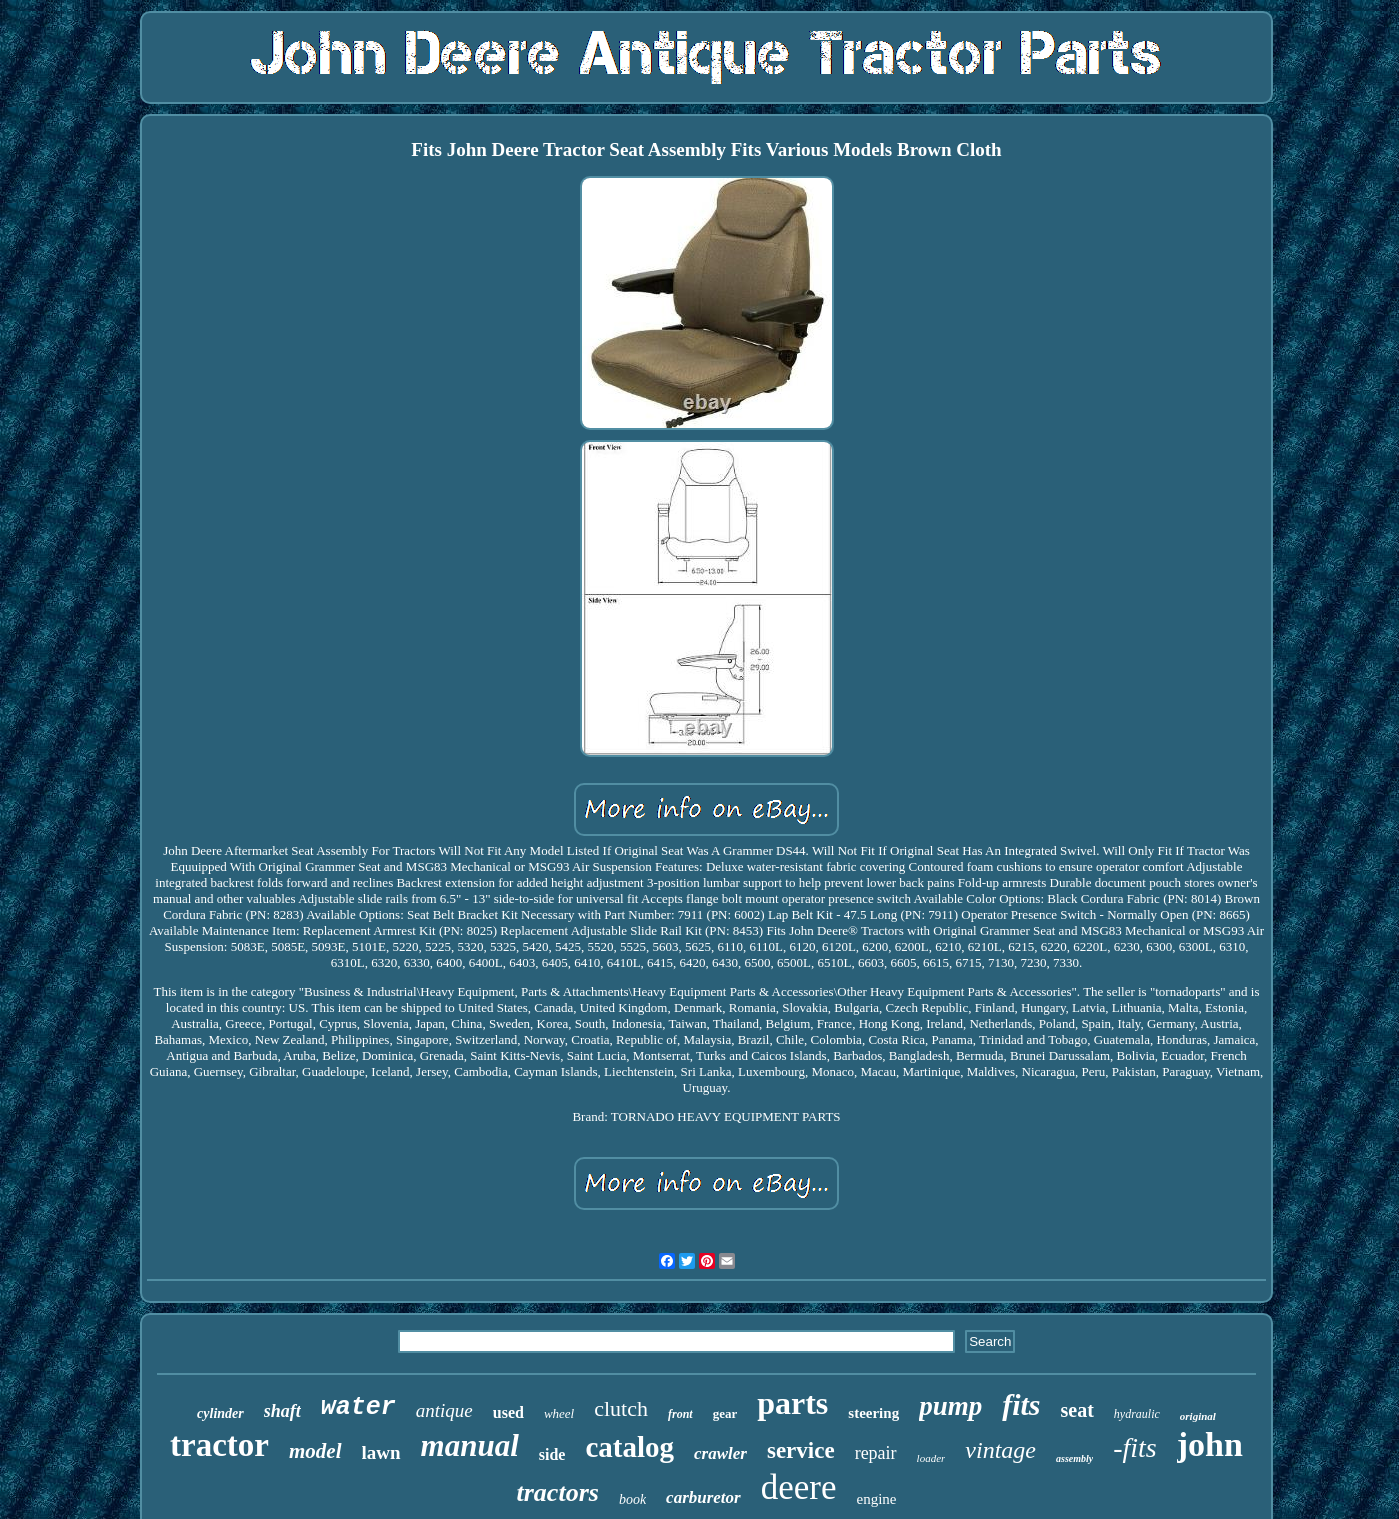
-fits (1135, 1447)
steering (873, 1413)
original (1198, 1416)
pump (950, 1406)
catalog (629, 1447)
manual (470, 1445)
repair (876, 1453)
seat (1077, 1410)
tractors (558, 1492)
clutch (621, 1408)
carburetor (703, 1497)
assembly (1074, 1458)
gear (725, 1413)
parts (792, 1403)
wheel (559, 1413)
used (508, 1412)
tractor (219, 1445)
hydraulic (1137, 1414)
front (680, 1414)
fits (1021, 1404)
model (315, 1451)
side (552, 1454)
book (632, 1499)
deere (799, 1487)
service (801, 1450)
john (1210, 1444)
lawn (381, 1452)
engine (876, 1499)
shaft (282, 1411)
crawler (720, 1453)
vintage (1000, 1450)
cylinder (220, 1413)
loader (931, 1458)
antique (444, 1410)
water (358, 1407)
